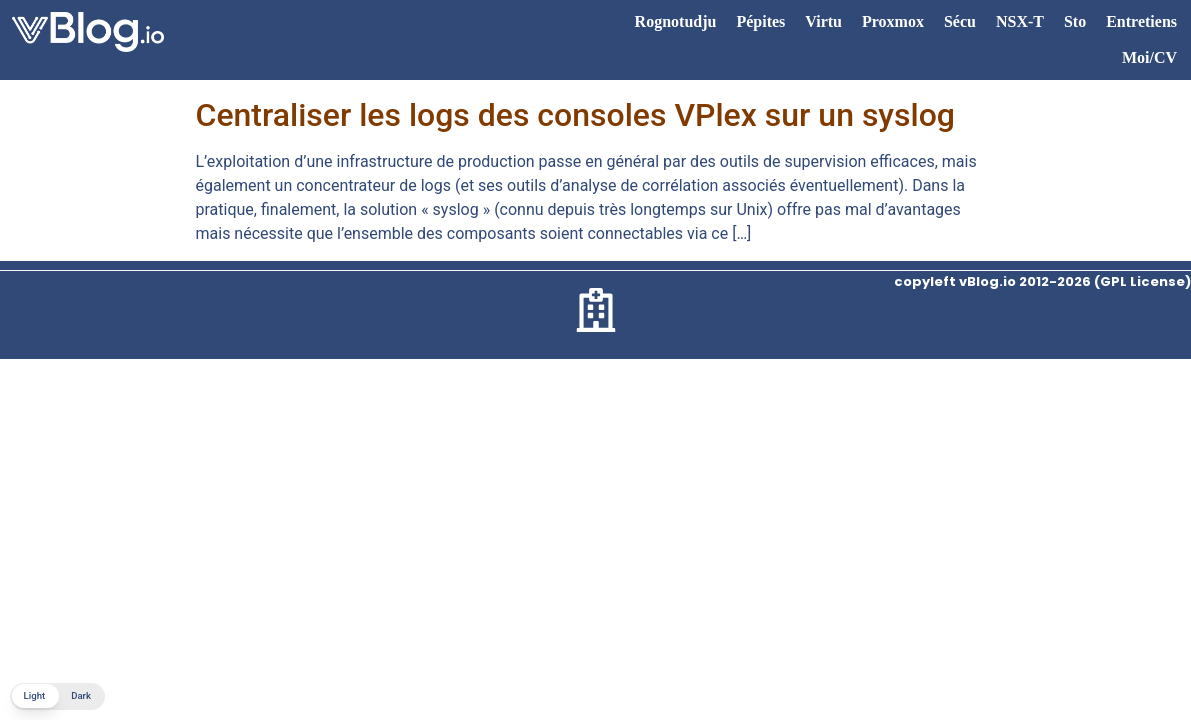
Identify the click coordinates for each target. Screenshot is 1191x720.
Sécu (960, 21)
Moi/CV (1149, 57)
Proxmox (893, 21)
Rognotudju (676, 21)
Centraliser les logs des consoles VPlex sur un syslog (575, 115)
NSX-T (1020, 21)
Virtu (823, 21)
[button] (57, 696)
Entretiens (1141, 21)
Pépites (760, 21)
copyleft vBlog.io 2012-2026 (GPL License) (1042, 281)
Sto (1075, 21)
